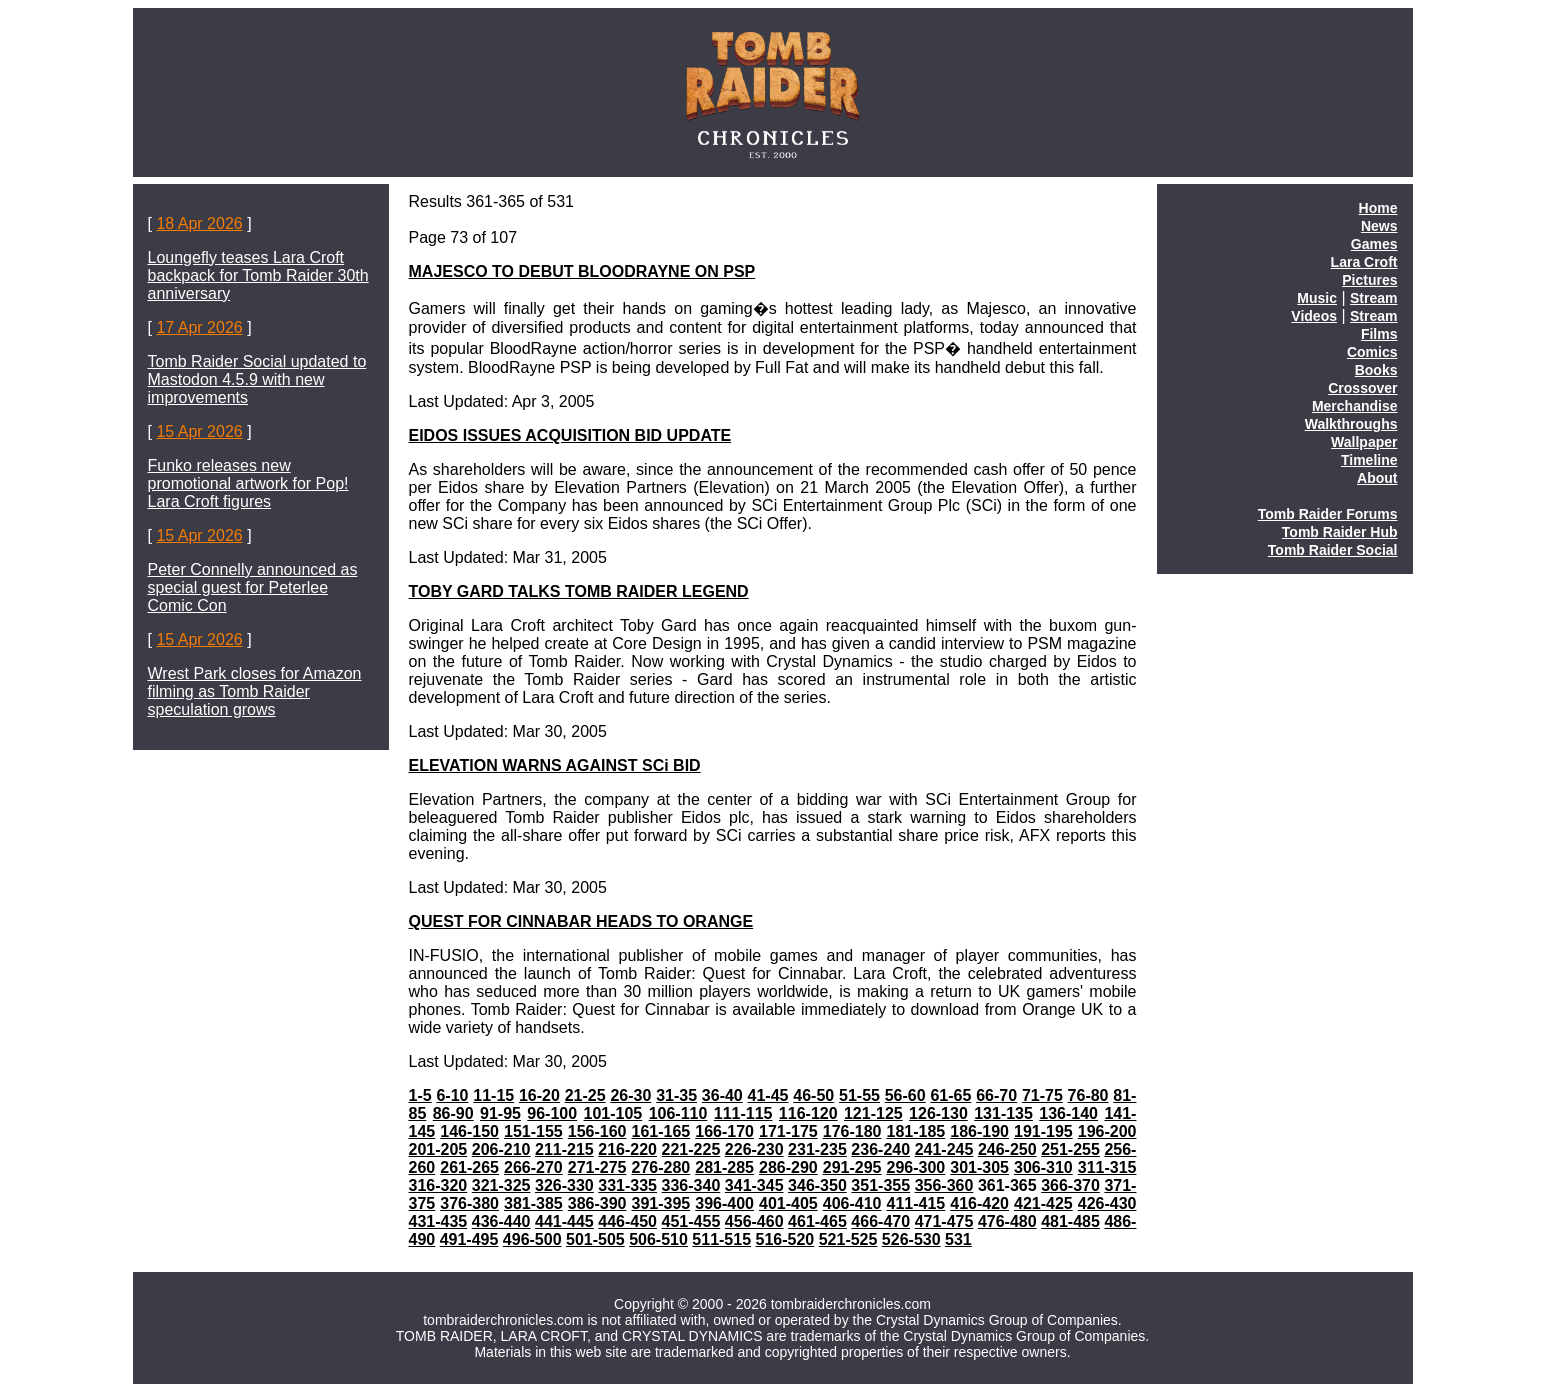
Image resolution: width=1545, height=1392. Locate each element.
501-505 (595, 1239)
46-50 (813, 1095)
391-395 (660, 1203)
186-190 (979, 1131)
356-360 (944, 1185)
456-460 (754, 1221)
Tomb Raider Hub (1340, 532)
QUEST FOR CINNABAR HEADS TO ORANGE (581, 921)
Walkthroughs (1351, 424)
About (1377, 478)
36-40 (722, 1095)
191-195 (1043, 1131)
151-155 (533, 1131)
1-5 (420, 1095)
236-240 (880, 1149)
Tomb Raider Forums (1328, 514)
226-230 (754, 1149)
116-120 (808, 1113)
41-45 (768, 1095)
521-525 (848, 1239)
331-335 (627, 1185)
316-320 (438, 1185)
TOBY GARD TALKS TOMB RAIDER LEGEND (579, 591)
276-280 (660, 1167)
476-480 (1007, 1221)
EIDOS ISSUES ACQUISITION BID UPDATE (570, 435)
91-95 (500, 1113)
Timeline (1369, 460)
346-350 (817, 1185)
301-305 (979, 1167)
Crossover (1362, 388)
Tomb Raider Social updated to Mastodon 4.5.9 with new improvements (257, 379)
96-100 (552, 1113)
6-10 (452, 1095)
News (1379, 226)
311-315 (1107, 1167)
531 (958, 1239)
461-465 (817, 1221)
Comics (1372, 352)
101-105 (613, 1113)
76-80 (1088, 1095)
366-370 (1070, 1185)
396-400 (724, 1203)
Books (1376, 370)
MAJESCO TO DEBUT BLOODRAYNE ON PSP (582, 271)
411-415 (915, 1203)
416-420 (979, 1203)
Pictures (1369, 280)
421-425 (1043, 1203)
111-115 (743, 1113)
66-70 (996, 1095)
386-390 (597, 1203)
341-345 (754, 1185)
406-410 (852, 1203)
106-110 (678, 1113)
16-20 (539, 1095)
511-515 (721, 1239)
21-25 (585, 1095)
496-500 (532, 1239)
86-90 (453, 1113)
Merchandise (1355, 406)
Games (1374, 244)
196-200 (1107, 1131)
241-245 (944, 1149)
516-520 (785, 1239)
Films (1379, 334)
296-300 (915, 1167)
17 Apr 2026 (199, 327)
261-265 (469, 1167)
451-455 (691, 1221)
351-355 (880, 1185)
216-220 (627, 1149)
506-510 (658, 1239)
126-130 (938, 1113)
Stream (1373, 298)
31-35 (676, 1095)
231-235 (817, 1149)
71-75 (1042, 1095)
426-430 (1107, 1203)
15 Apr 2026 (199, 431)
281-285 (724, 1167)
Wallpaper (1364, 442)
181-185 (915, 1131)
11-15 (493, 1095)
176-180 (852, 1131)
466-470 (880, 1221)
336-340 (691, 1185)
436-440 (501, 1221)
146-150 (469, 1131)
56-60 (905, 1095)
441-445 (564, 1221)
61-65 (950, 1095)
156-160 (597, 1131)
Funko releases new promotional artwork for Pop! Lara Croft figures (248, 483)
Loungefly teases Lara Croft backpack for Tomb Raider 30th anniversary (258, 275)
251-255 (1070, 1149)
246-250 (1007, 1149)
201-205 (438, 1149)
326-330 (564, 1185)
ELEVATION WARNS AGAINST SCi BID (555, 765)
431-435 (438, 1221)
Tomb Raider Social (1333, 550)
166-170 (724, 1131)
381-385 (533, 1203)
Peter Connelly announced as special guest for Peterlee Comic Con (253, 587)
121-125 (873, 1113)
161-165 (660, 1131)
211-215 (564, 1149)
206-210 (501, 1149)
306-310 (1043, 1167)
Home (1378, 208)
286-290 (788, 1167)
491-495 (469, 1239)
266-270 (533, 1167)
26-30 (630, 1095)
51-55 (859, 1095)
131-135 (1003, 1113)
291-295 (852, 1167)
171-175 (788, 1131)
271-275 (597, 1167)
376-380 (469, 1203)
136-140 (1068, 1113)
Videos (1314, 316)
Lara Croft (1364, 262)
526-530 (911, 1239)
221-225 (691, 1149)
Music (1317, 298)
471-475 (944, 1221)
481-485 (1070, 1221)
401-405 (788, 1203)
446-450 (627, 1221)
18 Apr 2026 (199, 223)
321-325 (501, 1185)
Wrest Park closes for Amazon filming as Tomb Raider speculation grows (255, 691)
